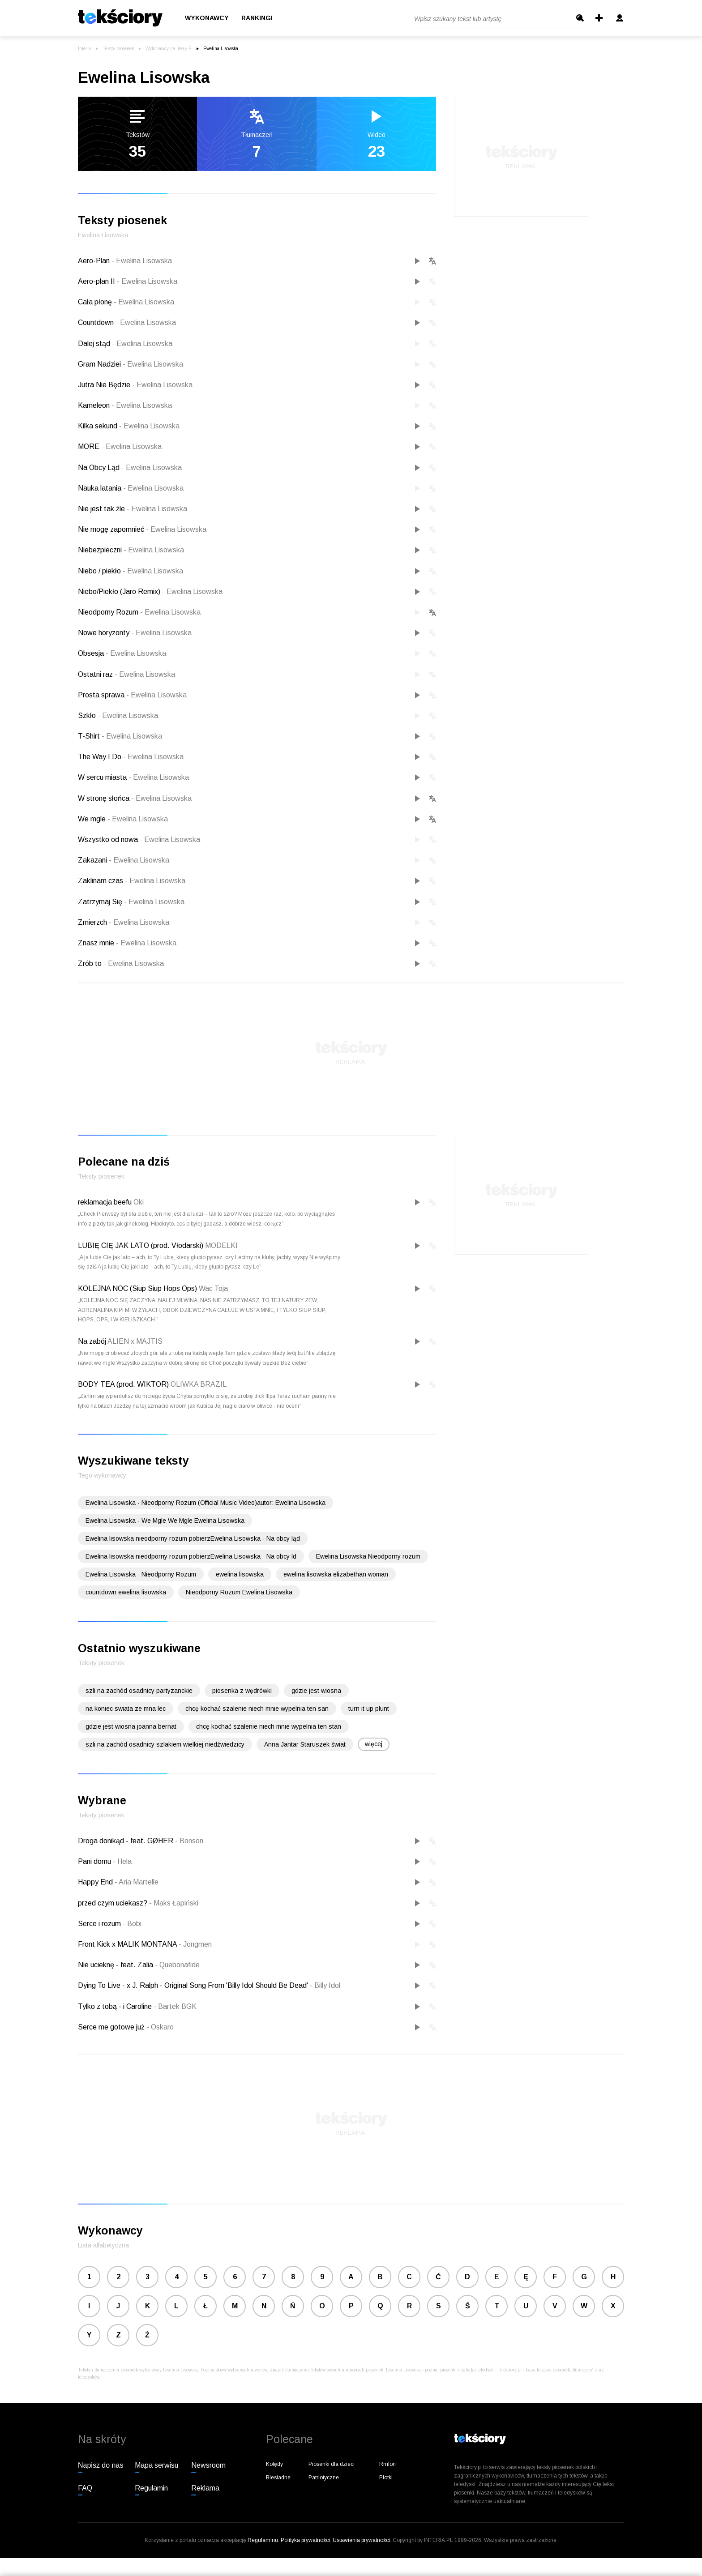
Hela (122, 1861)
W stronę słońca (135, 798)
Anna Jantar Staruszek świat (305, 1744)
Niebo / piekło (130, 571)
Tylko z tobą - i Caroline (116, 2006)
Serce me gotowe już (112, 2027)
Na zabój (92, 1341)
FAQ (85, 2488)
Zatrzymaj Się (131, 902)
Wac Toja (213, 1288)
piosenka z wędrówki (242, 1690)
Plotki (386, 2477)
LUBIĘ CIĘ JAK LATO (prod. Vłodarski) (140, 1245)
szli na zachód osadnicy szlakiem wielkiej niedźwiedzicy (165, 1744)
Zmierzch (123, 922)
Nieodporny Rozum (139, 612)
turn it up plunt (368, 1708)
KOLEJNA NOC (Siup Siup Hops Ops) (137, 1288)
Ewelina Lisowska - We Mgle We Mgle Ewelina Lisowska (165, 1520)
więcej (373, 1743)
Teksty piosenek (118, 48)
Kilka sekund (129, 426)
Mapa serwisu (156, 2465)
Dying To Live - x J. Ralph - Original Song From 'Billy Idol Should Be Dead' (194, 1985)
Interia (84, 48)
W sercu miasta (133, 777)
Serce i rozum (100, 1923)
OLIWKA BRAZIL (199, 1384)
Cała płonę (126, 302)
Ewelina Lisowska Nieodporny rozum (368, 1556)
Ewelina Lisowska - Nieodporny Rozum (141, 1574)
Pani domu (95, 1861)
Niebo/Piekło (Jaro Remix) (150, 591)
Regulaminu (263, 2540)
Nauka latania (131, 488)
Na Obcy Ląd (130, 467)
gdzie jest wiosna (316, 1690)
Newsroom (208, 2465)
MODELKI (221, 1245)
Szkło (118, 715)
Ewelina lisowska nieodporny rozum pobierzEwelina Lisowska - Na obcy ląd (193, 1538)
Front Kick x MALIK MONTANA (128, 1944)
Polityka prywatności (305, 2540)
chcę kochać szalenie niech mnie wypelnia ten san (257, 1708)
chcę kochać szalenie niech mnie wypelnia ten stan (268, 1726)
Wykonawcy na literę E (169, 48)
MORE (120, 446)
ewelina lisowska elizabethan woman (335, 1574)
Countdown (127, 322)
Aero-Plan (125, 261)
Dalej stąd (125, 343)
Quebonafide (177, 1965)
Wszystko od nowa (139, 839)
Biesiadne (278, 2477)
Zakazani (123, 860)
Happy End (96, 1882)
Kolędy (274, 2464)
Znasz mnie (127, 943)
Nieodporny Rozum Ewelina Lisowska (239, 1592)
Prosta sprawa (132, 695)
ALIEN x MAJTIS (135, 1341)
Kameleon (125, 405)
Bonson (189, 1841)
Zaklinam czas (131, 880)
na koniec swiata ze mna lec (126, 1708)
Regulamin (151, 2488)
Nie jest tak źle (132, 509)
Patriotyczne (323, 2477)
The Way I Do (131, 756)
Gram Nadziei (130, 364)
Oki (138, 1202)
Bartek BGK (175, 2006)
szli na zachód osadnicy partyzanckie (139, 1690)
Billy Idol (325, 1985)
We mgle (123, 819)
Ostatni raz (126, 674)
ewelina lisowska (240, 1574)
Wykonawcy (207, 18)
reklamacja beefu (105, 1202)
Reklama (205, 2488)
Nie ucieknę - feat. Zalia (116, 1965)
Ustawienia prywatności (361, 2540)
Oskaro (160, 2027)
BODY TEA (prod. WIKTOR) (123, 1384)
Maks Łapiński (173, 1903)
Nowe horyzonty (135, 633)
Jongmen (195, 1944)
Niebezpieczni (131, 550)
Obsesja (122, 653)
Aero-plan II (127, 281)
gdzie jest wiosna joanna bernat (131, 1726)
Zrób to (121, 963)
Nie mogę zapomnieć (142, 529)
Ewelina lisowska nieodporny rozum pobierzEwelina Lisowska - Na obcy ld (191, 1556)
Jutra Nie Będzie (135, 385)
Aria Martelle (136, 1882)
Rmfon (387, 2464)
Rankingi (257, 18)
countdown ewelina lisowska (126, 1592)
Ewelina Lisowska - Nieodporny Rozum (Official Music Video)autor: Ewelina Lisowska (205, 1502)
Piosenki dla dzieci (331, 2464)
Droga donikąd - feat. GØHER (126, 1841)
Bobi (132, 1923)
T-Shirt (120, 736)
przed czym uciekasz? (113, 1903)
